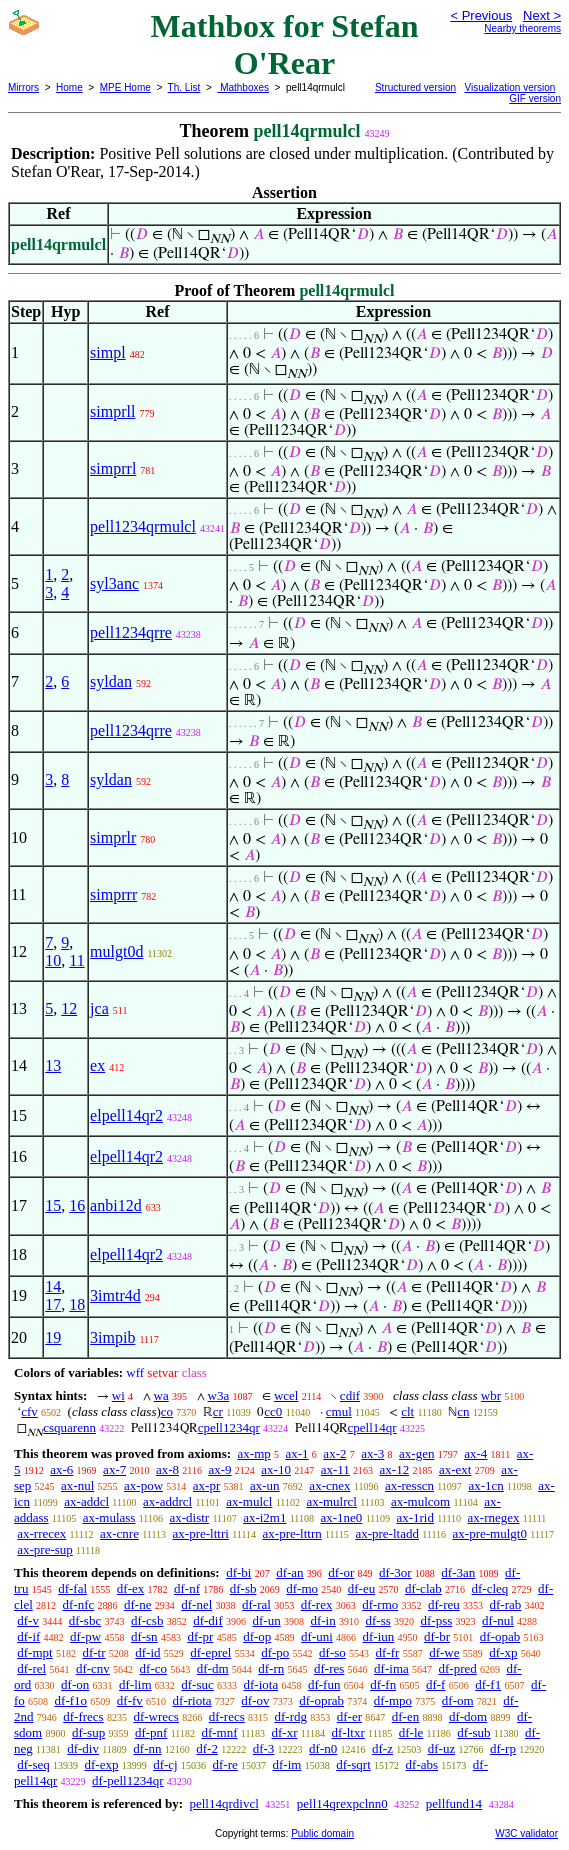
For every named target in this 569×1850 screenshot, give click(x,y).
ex (97, 1065)
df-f (436, 1684)
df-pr (200, 1636)
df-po (275, 1652)
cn (463, 1411)
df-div (83, 1748)
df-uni (317, 1636)
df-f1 (488, 1684)
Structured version (415, 87)
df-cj (165, 1764)
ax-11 (335, 1469)
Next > (542, 15)
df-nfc (79, 1604)
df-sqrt (353, 1764)
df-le (411, 1732)
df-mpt (34, 1652)
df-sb (243, 1588)
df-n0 (323, 1748)
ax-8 (167, 1469)
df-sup (88, 1732)
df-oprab (321, 1700)
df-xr (285, 1732)
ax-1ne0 (342, 1517)
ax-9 (219, 1469)
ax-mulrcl (331, 1501)
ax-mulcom (420, 1501)
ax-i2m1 (264, 1517)
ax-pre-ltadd (387, 1533)
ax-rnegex (494, 1517)
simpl (108, 352)
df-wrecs (155, 1716)
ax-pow (143, 1485)
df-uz (441, 1748)
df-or (341, 1572)
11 (76, 960)
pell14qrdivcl (223, 1803)
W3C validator (526, 1833)
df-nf (187, 1588)
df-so (332, 1652)
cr (218, 1411)
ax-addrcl (167, 1501)
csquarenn (69, 1427)
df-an (289, 1572)
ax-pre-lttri (201, 1533)
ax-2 (334, 1453)
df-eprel (210, 1652)
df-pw (85, 1636)
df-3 (264, 1748)
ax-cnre (119, 1533)
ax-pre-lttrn (292, 1533)
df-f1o (71, 1700)
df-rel (31, 1668)
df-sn (144, 1636)
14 (53, 1286)
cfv (29, 1411)
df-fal (72, 1588)
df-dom (468, 1716)
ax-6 (61, 1469)
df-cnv (93, 1668)
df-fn (383, 1684)
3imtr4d (115, 1295)
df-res (329, 1668)
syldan (111, 681)
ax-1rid (415, 1517)
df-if (28, 1636)
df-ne (137, 1604)
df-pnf (151, 1732)
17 (53, 1304)
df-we (444, 1652)
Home (69, 87)
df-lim (135, 1684)
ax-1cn (485, 1485)
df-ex (130, 1588)
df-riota (192, 1700)
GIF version (535, 98)
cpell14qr (372, 1427)
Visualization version (509, 87)
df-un (267, 1620)
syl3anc (114, 583)
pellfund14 (454, 1803)
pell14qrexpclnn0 (342, 1803)
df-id (147, 1652)
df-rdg (291, 1716)
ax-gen (416, 1453)
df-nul (498, 1620)
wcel (286, 1395)
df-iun (379, 1636)
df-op (257, 1636)
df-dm (213, 1668)
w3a (219, 1395)
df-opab (500, 1636)
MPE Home (125, 87)
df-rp (503, 1748)
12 (69, 1008)
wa (161, 1395)
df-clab (423, 1588)
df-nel (196, 1604)
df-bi (238, 1572)
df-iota (261, 1684)
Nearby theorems (522, 28)
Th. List (184, 87)
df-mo (302, 1588)
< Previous (481, 15)
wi (118, 1395)
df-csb (147, 1620)
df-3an (458, 1572)
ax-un (265, 1485)
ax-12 (395, 1469)
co (167, 1411)
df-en (405, 1716)
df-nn (147, 1748)
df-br (437, 1636)
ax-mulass (109, 1517)
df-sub (473, 1732)
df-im (287, 1764)
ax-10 (276, 1469)
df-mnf (219, 1732)
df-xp (503, 1652)
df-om (458, 1700)
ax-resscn (409, 1485)
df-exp (102, 1764)
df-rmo (380, 1604)
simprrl (113, 468)
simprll (112, 411)
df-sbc (85, 1620)
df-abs (422, 1764)
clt (407, 1411)
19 (53, 1337)
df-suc (197, 1684)
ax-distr (189, 1517)
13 (53, 1065)
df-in (322, 1620)
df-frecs (83, 1716)
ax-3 (372, 1453)
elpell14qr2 (126, 1115)
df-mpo (393, 1700)
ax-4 (475, 1453)
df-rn (271, 1668)
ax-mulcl (249, 1501)
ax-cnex (329, 1485)
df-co (153, 1668)
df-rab (506, 1604)
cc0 (273, 1411)
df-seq (33, 1764)
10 (53, 960)
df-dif (208, 1620)
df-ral (256, 1604)
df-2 (207, 1748)
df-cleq (490, 1588)
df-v (28, 1620)
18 (77, 1304)
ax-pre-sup (45, 1549)
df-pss (437, 1620)
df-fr (388, 1652)
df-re (224, 1764)
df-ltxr (348, 1732)
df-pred (458, 1668)
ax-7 (114, 1469)
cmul (339, 1411)
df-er (349, 1716)
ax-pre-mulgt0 (490, 1533)
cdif (350, 1395)
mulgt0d (116, 951)
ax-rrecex (41, 1533)
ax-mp (254, 1453)
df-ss (377, 1620)
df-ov (255, 1700)
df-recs (227, 1716)
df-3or (395, 1572)
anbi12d (116, 1205)
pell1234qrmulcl (143, 526)
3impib (112, 1337)
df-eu (361, 1588)
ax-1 (297, 1453)
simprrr (113, 894)
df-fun (324, 1684)
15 (53, 1205)
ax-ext (455, 1469)
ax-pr (206, 1485)
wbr (491, 1395)
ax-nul (77, 1485)
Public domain (322, 1833)
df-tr (93, 1652)
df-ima (391, 1668)
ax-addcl (86, 1501)
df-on (75, 1684)
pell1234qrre (131, 632)
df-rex (317, 1604)
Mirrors (23, 87)
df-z (382, 1748)
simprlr (113, 837)
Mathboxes (243, 87)
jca (99, 1008)
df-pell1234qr (127, 1780)
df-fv (130, 1700)
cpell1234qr (229, 1427)
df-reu (444, 1604)
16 (77, 1205)
